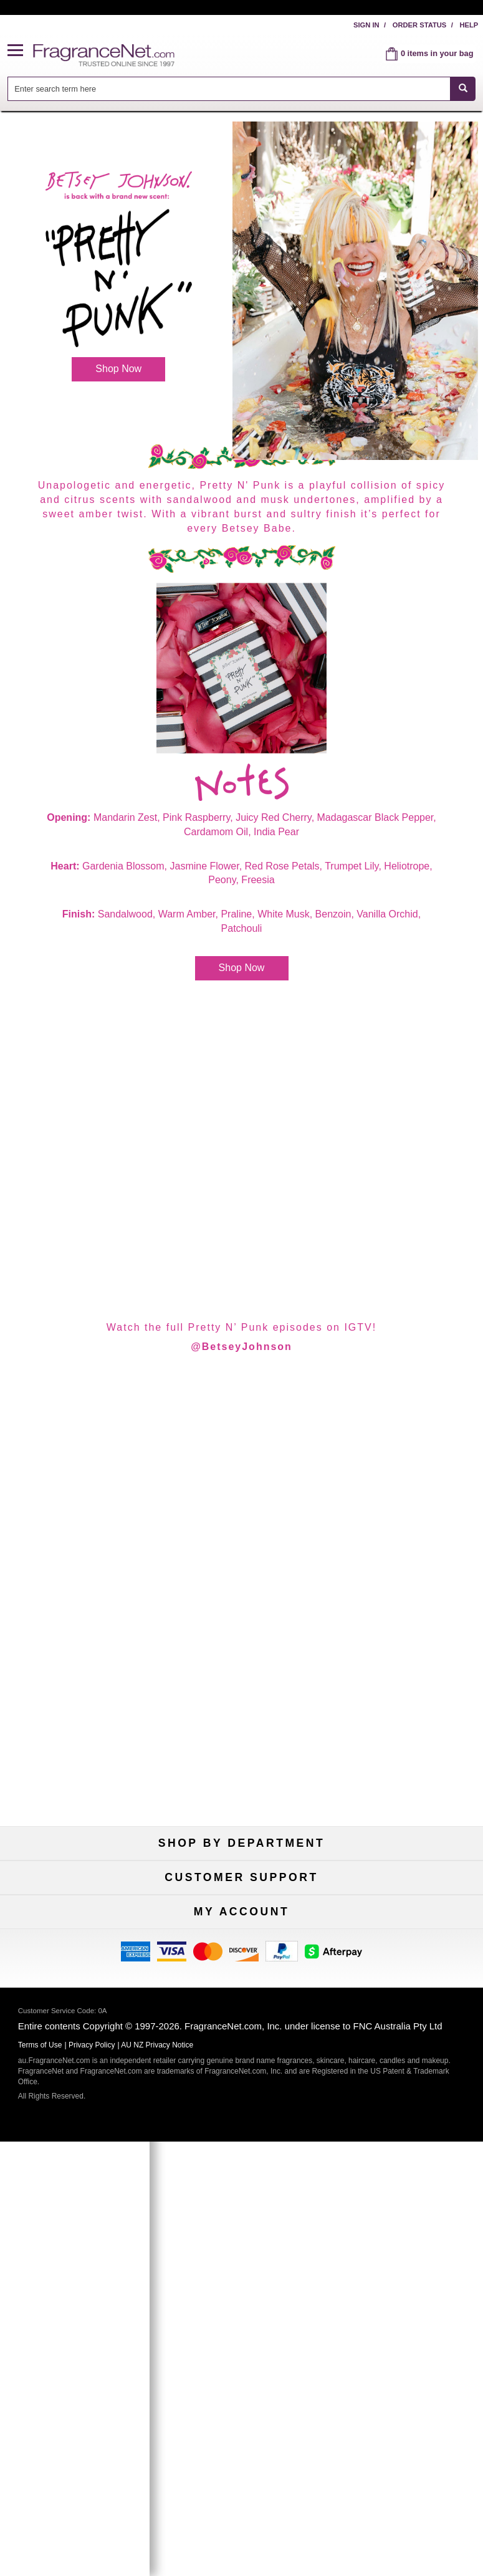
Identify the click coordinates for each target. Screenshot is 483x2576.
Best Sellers (241, 1923)
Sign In (366, 25)
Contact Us (77, 2045)
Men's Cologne (77, 1923)
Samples (241, 1902)
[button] (20, 50)
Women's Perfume (76, 1902)
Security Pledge (241, 2045)
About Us (77, 2066)
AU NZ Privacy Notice (157, 2483)
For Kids (406, 1882)
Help (468, 25)
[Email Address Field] (268, 2274)
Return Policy (241, 2024)
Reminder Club (241, 2208)
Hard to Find (406, 1943)
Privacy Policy (92, 2483)
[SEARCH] (463, 89)
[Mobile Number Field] (268, 2304)
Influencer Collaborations (76, 2107)
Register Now (77, 2208)
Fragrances (76, 1882)
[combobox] (241, 89)
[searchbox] (229, 89)
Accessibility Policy (76, 2086)
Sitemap (406, 2066)
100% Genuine (406, 2024)
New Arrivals (406, 1902)
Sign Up (241, 2330)
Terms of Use (406, 2045)
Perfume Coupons (407, 2086)
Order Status (420, 25)
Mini (406, 1923)
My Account (77, 2188)
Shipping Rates (241, 2066)
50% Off (241, 1882)
